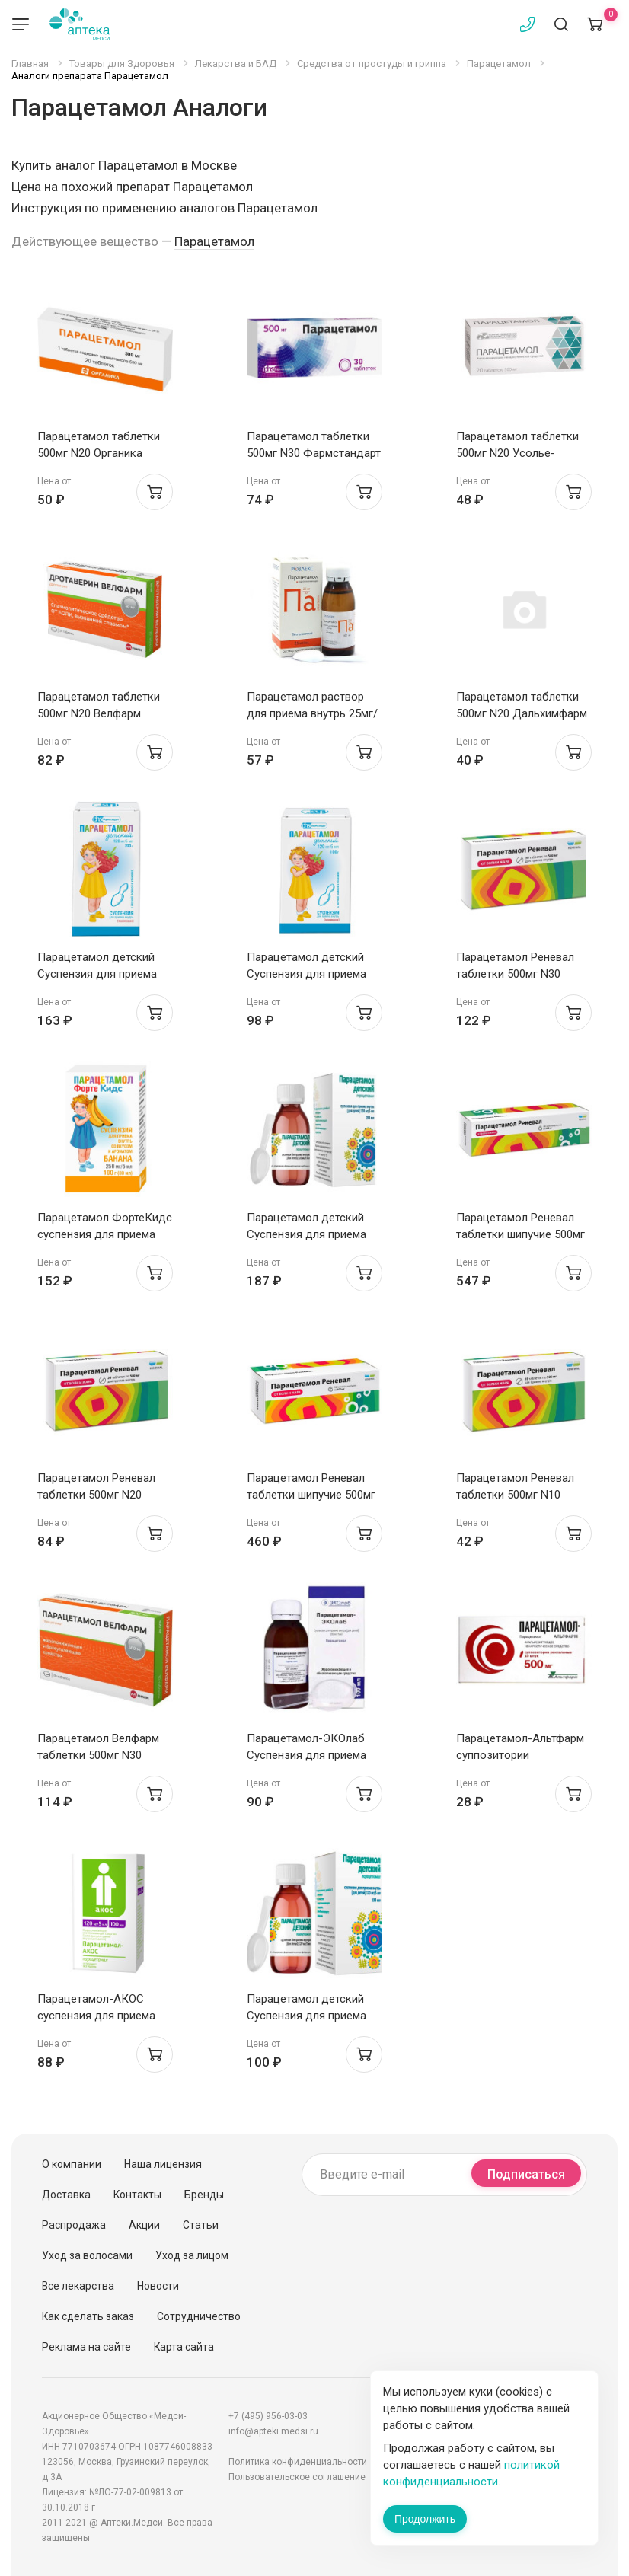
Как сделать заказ (88, 2316)
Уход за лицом (191, 2255)
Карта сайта (184, 2347)
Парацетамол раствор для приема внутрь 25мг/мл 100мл (312, 713)
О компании (71, 2164)
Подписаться (526, 2174)
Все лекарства (78, 2286)
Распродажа (74, 2225)
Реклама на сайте (86, 2347)
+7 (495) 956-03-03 (268, 2416)
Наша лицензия (163, 2164)
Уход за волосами (87, 2255)
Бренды (204, 2194)
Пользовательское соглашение (297, 2477)
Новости (158, 2286)
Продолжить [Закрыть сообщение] (424, 2519)
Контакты (137, 2194)
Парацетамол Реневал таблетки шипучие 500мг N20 (520, 1234)
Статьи (201, 2225)
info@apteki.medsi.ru (273, 2431)
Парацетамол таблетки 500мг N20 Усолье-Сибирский (517, 453)
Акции (144, 2225)
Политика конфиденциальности (297, 2461)
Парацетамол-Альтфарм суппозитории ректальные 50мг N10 (520, 1755)
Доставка (66, 2194)
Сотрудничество (199, 2316)
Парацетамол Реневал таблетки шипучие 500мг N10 (311, 1494)
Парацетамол (214, 241)
